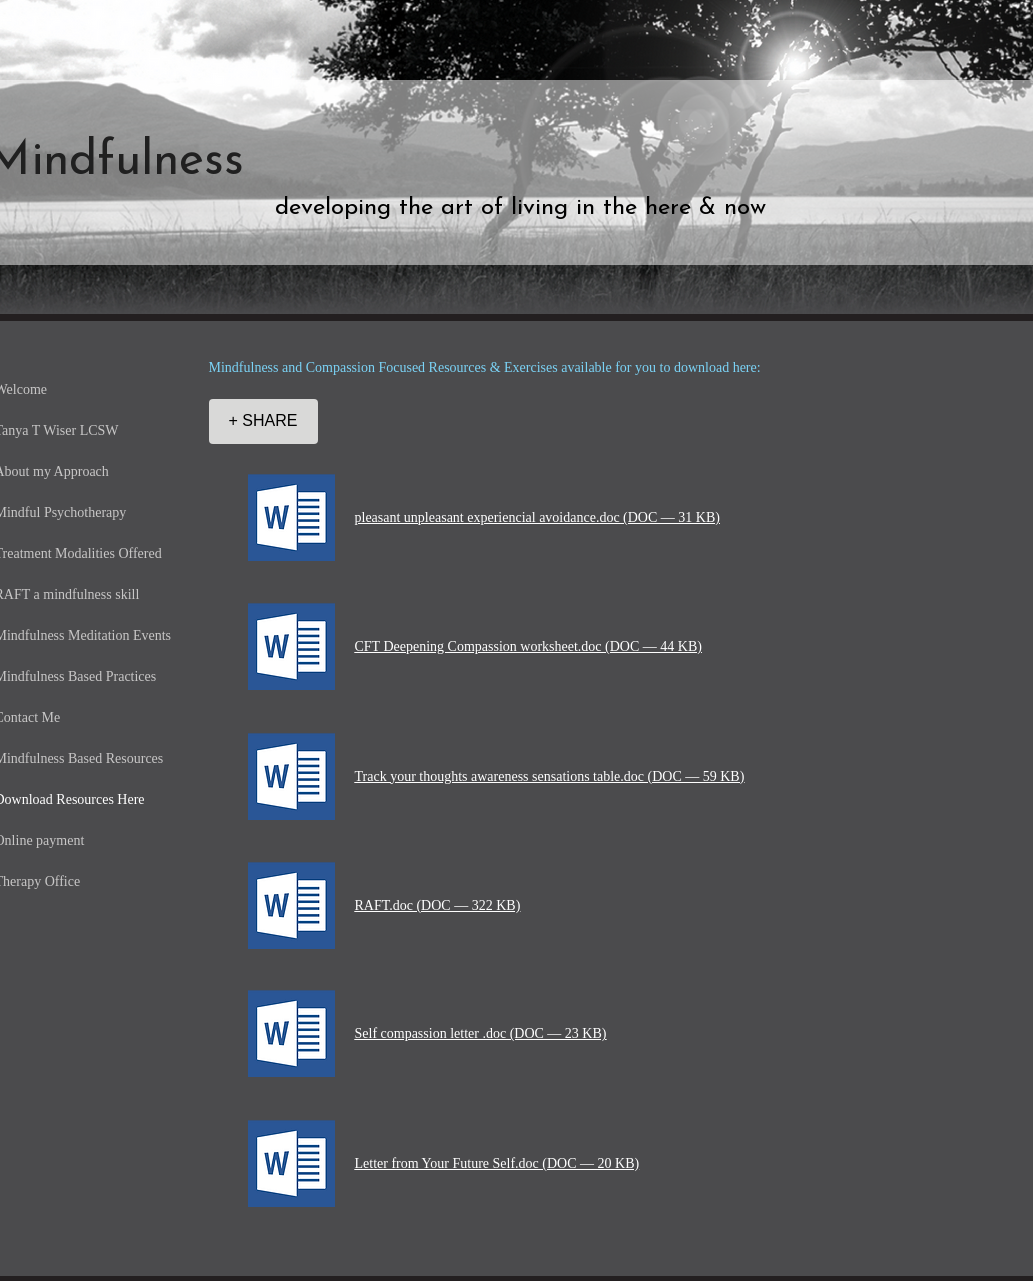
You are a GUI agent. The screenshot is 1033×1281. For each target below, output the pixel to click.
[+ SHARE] (263, 421)
